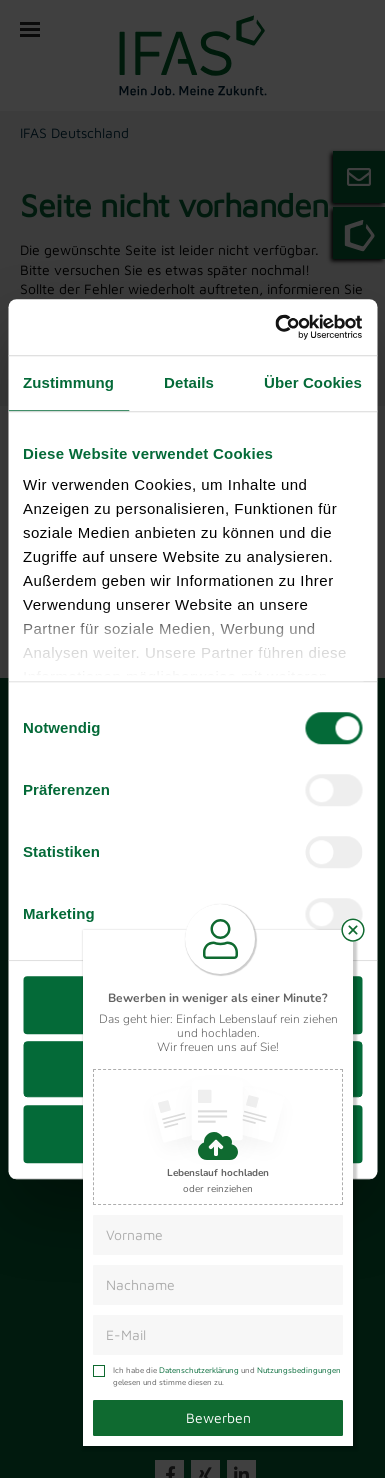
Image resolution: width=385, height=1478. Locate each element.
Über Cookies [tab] (313, 382)
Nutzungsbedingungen (299, 1370)
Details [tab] (189, 382)
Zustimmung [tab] (68, 382)
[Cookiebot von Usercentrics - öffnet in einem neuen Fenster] (276, 327)
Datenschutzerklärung (199, 1370)
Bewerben (218, 1417)
